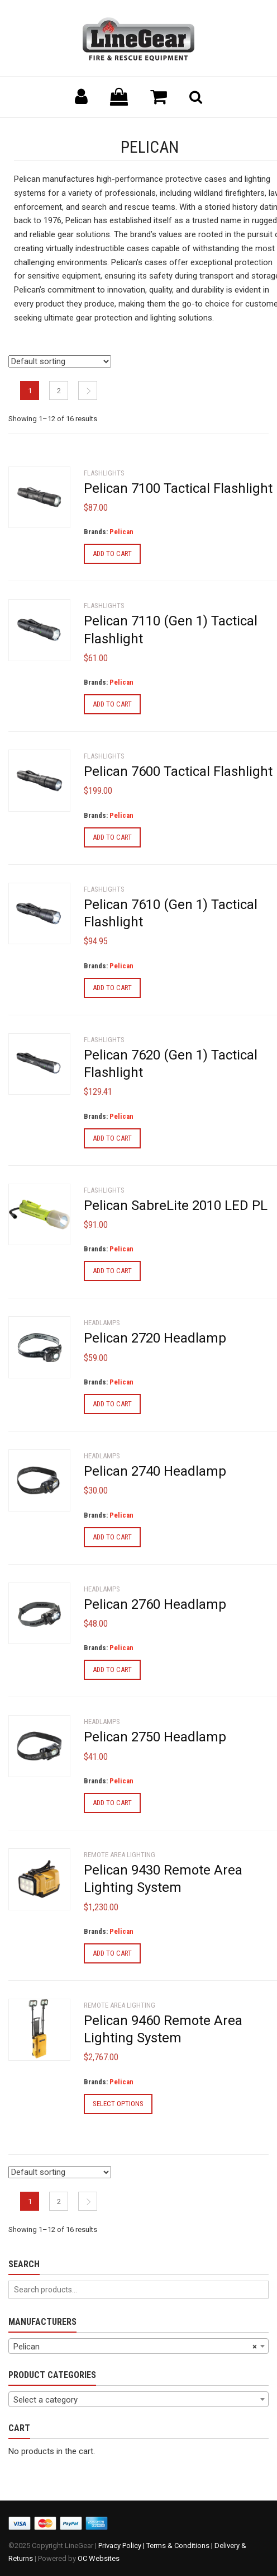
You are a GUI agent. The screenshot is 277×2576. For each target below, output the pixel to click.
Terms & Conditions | (180, 2545)
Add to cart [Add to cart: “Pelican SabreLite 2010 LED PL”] (112, 1270)
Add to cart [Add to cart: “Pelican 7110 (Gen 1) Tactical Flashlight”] (112, 704)
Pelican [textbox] (135, 2346)
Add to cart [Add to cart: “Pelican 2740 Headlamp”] (112, 1537)
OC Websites (99, 2558)
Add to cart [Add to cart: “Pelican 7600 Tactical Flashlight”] (112, 837)
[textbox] (138, 2400)
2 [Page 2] (59, 391)
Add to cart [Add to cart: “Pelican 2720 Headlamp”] (112, 1404)
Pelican (121, 532)
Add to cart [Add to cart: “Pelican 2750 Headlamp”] (112, 1802)
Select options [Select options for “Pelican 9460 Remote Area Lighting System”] (118, 2103)
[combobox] (138, 2346)
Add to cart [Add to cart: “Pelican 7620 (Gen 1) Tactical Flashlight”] (112, 1138)
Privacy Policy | (122, 2545)
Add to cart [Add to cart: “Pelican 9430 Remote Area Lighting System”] (112, 1953)
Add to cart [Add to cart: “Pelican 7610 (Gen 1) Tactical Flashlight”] (112, 987)
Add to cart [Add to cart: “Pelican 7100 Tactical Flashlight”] (112, 553)
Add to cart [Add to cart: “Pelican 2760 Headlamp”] (112, 1669)
